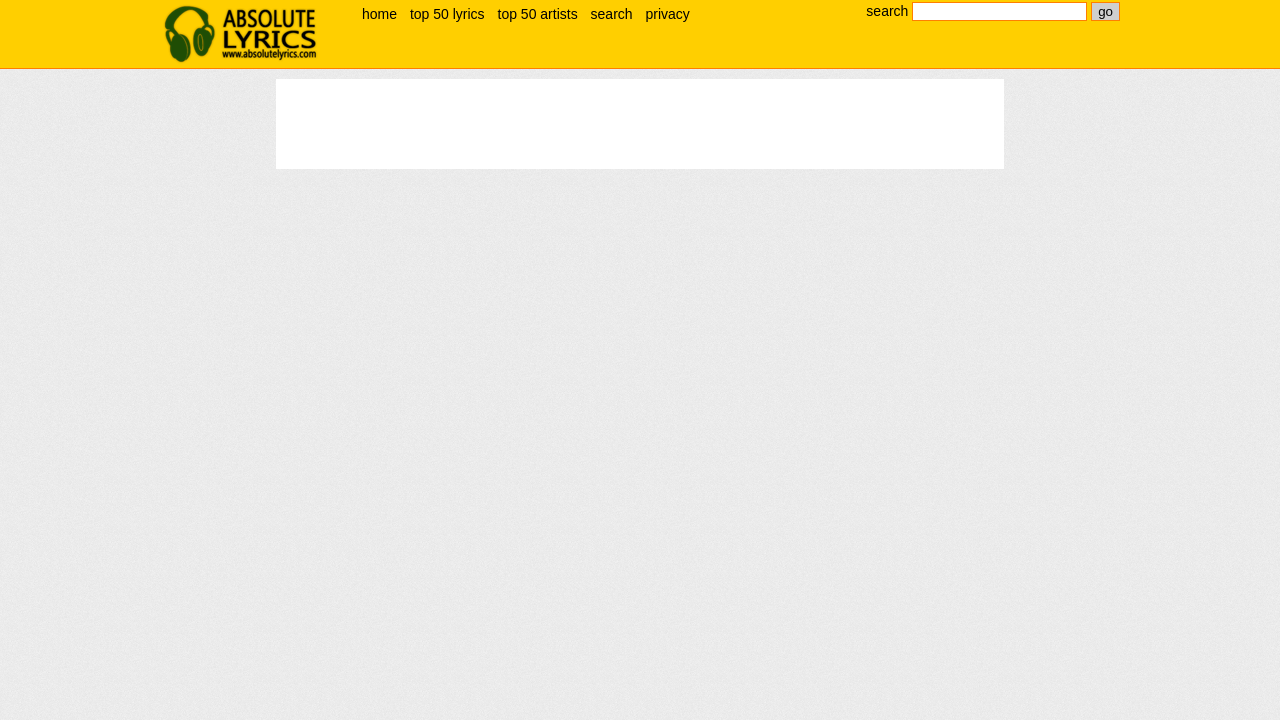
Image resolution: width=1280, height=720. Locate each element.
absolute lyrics (240, 34)
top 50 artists (538, 14)
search (612, 14)
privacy (667, 14)
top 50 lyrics (447, 14)
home (379, 14)
